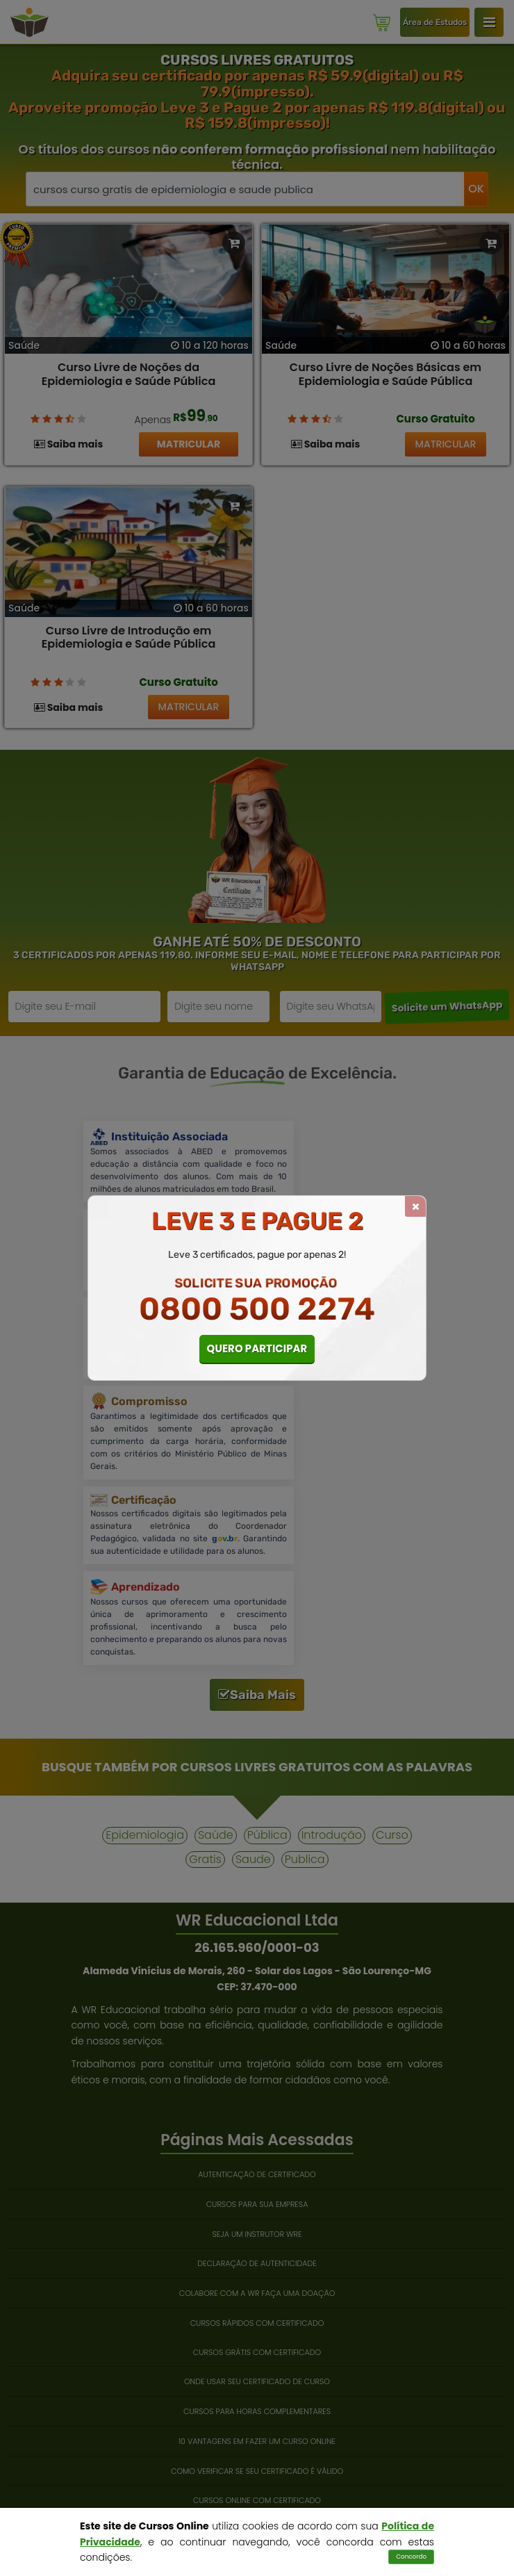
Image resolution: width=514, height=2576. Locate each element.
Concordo (411, 2556)
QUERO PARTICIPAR (257, 1348)
